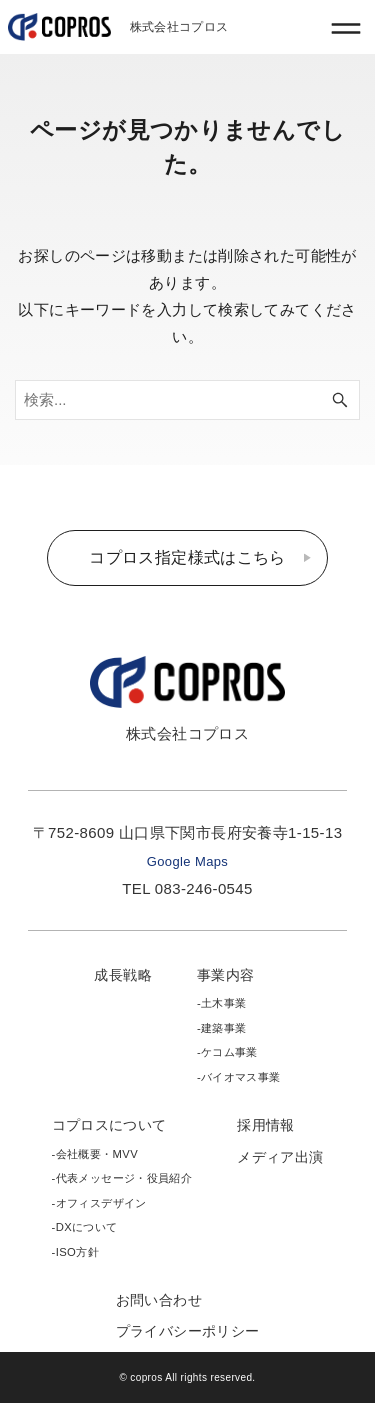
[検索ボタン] (340, 400)
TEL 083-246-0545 (187, 888)
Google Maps (187, 861)
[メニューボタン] (346, 28)
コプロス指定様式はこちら (187, 557)
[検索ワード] (187, 400)
